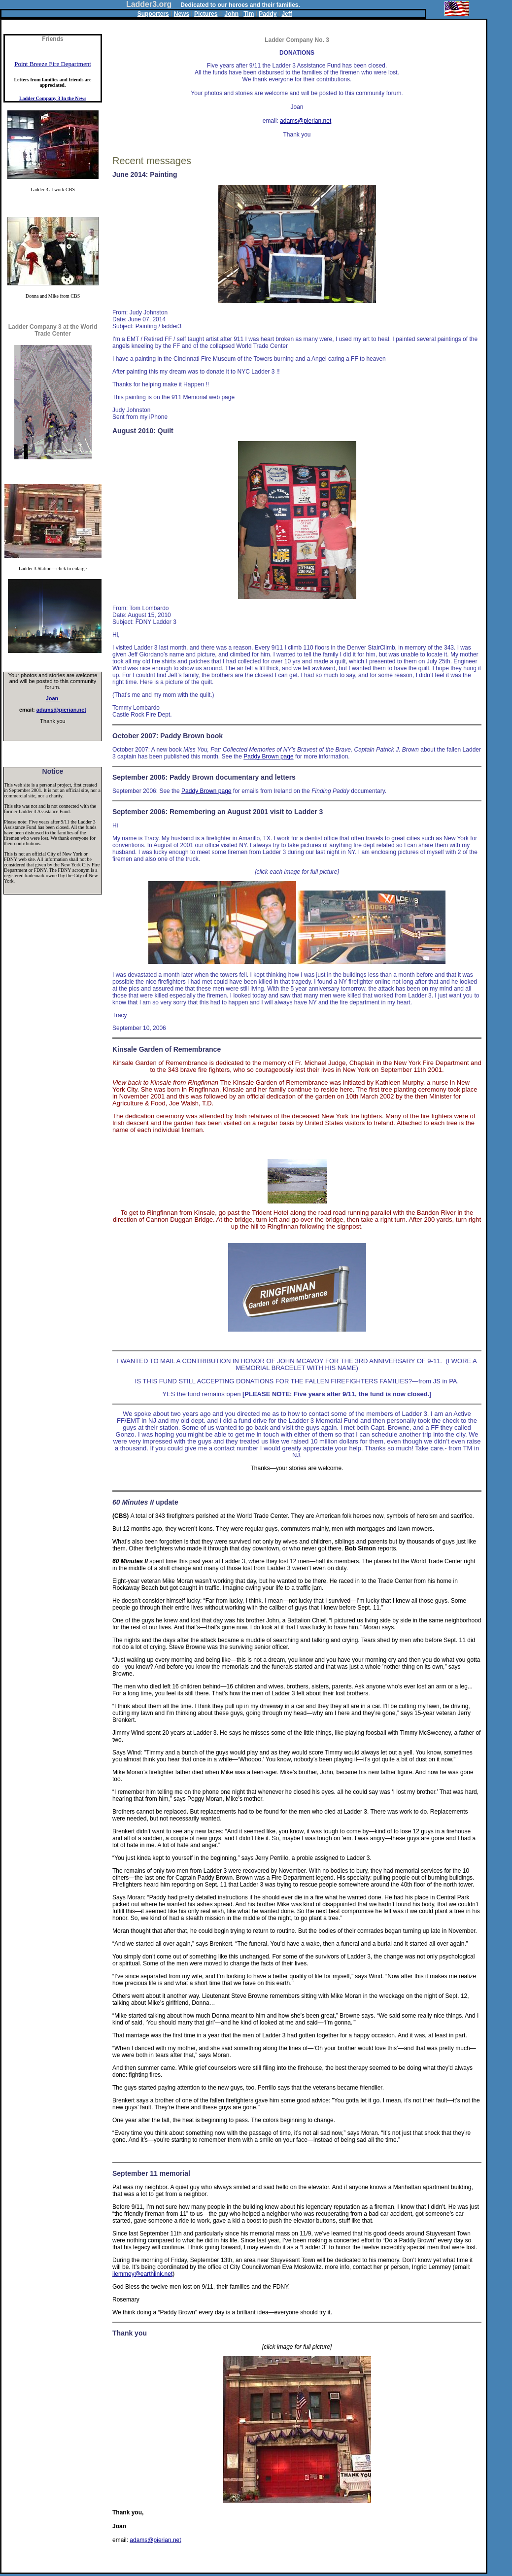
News (181, 13)
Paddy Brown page (268, 756)
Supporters (153, 13)
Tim (248, 13)
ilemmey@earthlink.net (142, 2273)
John (232, 13)
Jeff (286, 13)
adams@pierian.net (61, 710)
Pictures (205, 13)
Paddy (267, 13)
